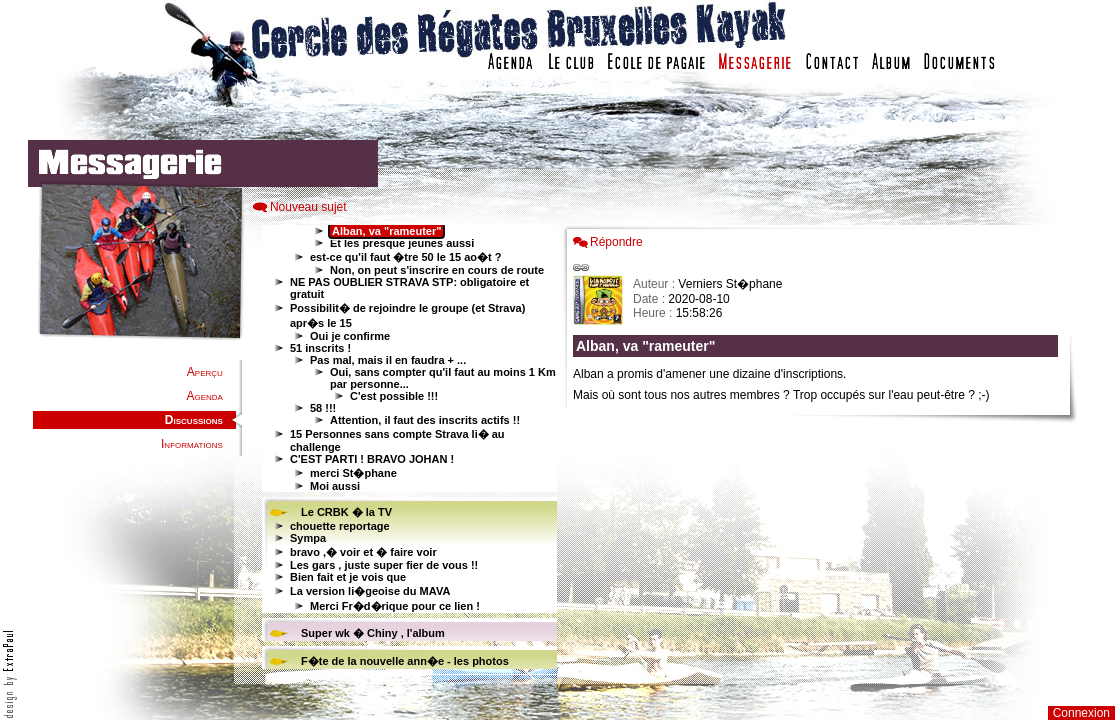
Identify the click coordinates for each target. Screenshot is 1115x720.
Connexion (1081, 713)
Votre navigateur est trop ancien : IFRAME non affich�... (820, 450)
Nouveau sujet (308, 207)
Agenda (204, 396)
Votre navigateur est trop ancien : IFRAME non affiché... (407, 450)
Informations (192, 444)
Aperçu (205, 372)
